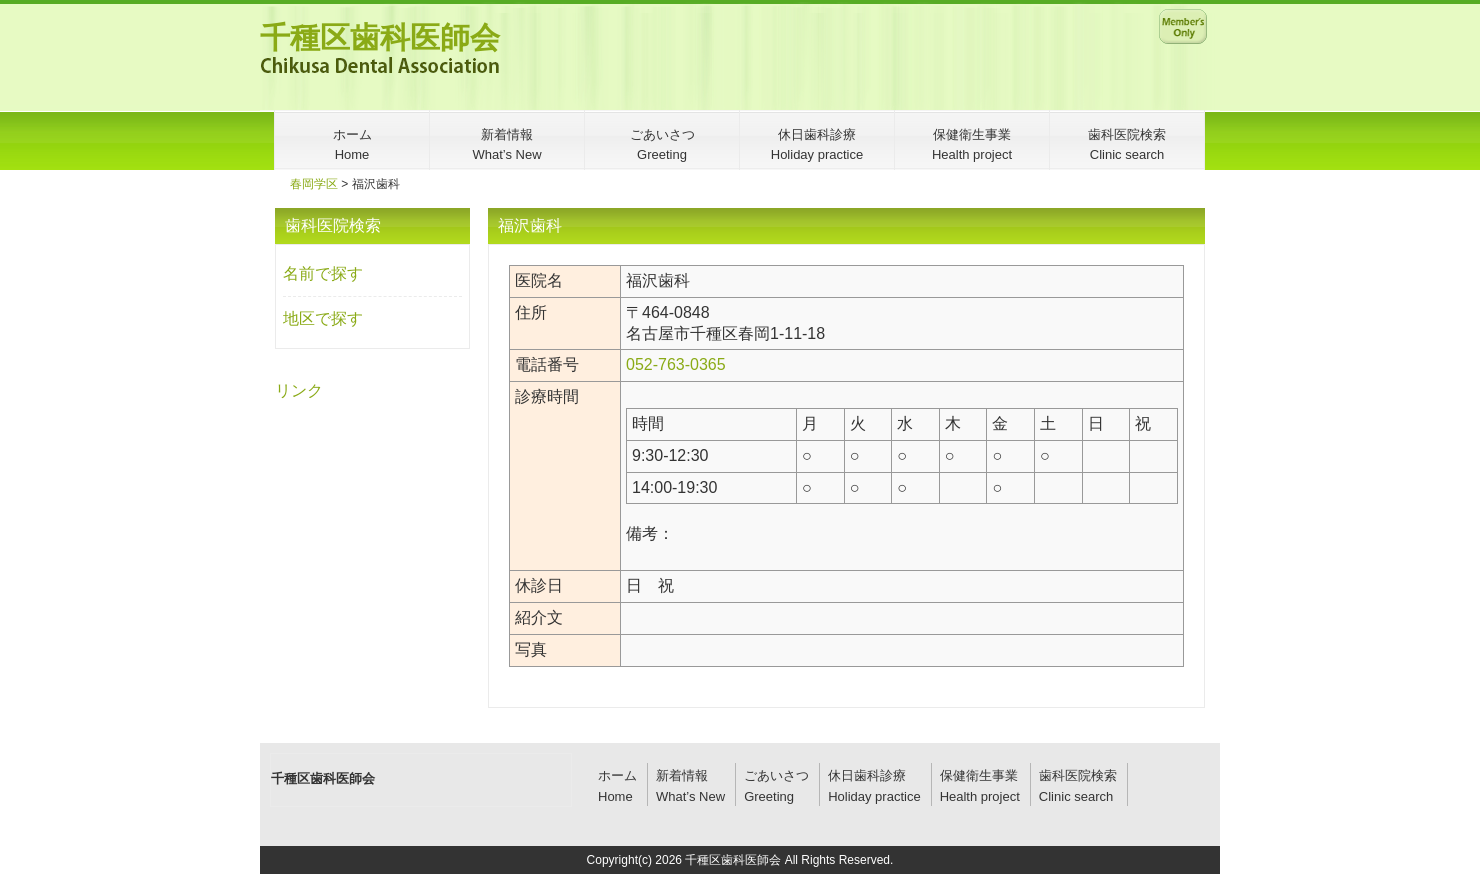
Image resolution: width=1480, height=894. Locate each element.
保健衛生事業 (979, 775)
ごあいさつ (776, 775)
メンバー (1183, 26)
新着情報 (682, 775)
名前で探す (323, 273)
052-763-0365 (676, 364)
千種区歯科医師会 (380, 37)
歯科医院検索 (1078, 775)
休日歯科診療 (867, 775)
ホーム (617, 775)
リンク (299, 390)
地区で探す (323, 318)
